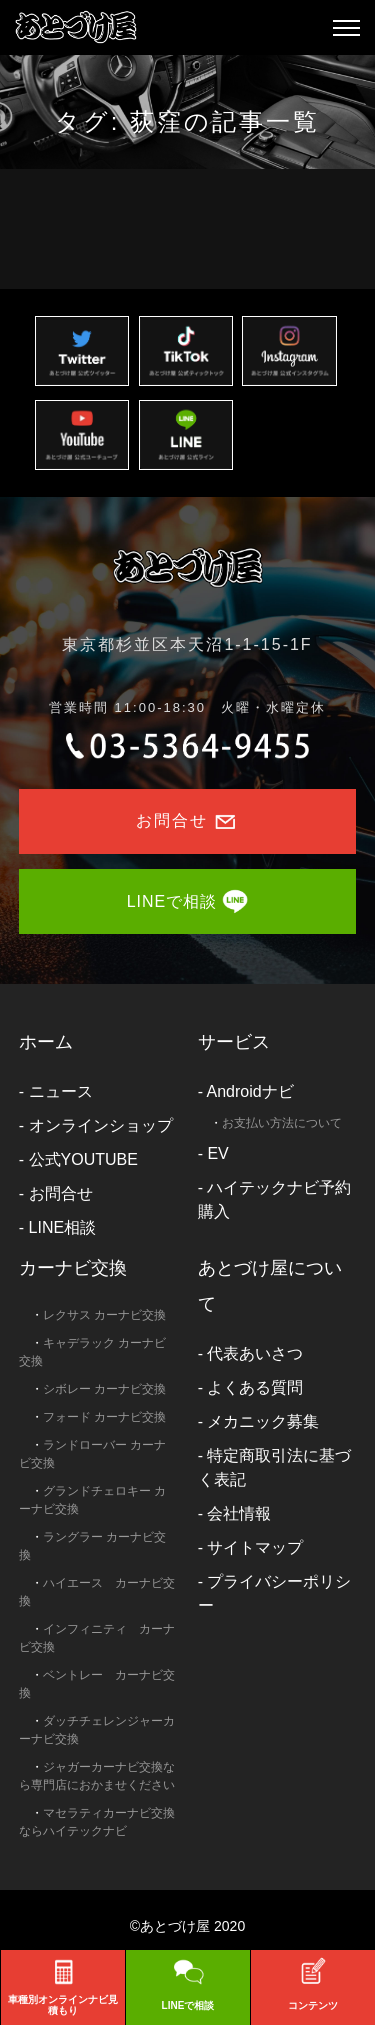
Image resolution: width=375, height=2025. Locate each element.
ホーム (46, 1042)
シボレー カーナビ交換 (104, 1389)
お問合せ (61, 1193)
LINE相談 (63, 1227)
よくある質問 (255, 1387)
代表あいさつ (255, 1353)
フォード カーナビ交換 (104, 1417)
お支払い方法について (282, 1123)
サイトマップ (255, 1547)
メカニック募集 (263, 1421)
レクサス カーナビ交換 (104, 1315)
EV (217, 1153)
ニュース (61, 1091)
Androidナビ (250, 1091)
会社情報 (239, 1513)
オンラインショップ (101, 1125)
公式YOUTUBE (83, 1159)
